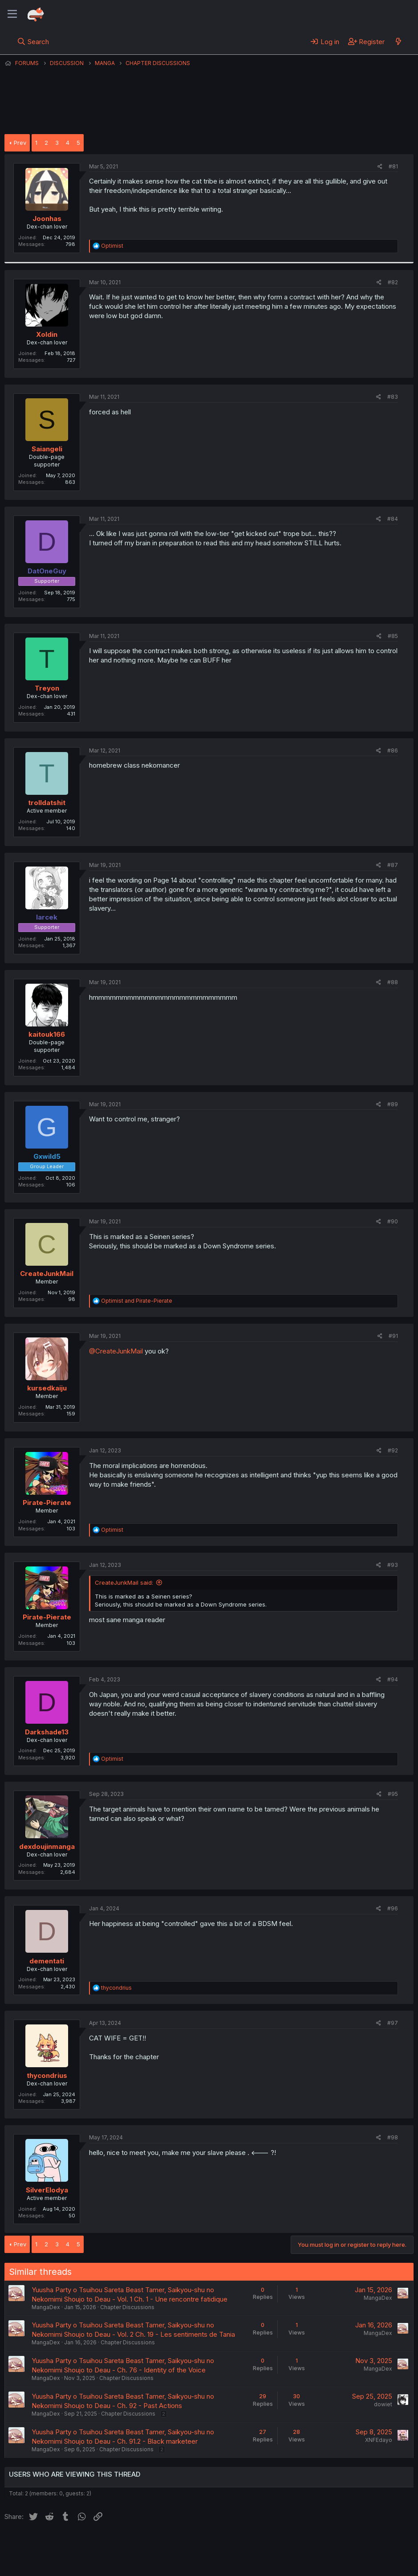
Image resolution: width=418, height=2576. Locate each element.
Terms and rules (169, 2544)
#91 (393, 1336)
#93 (392, 1565)
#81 (393, 166)
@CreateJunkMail (116, 1351)
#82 (393, 282)
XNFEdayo (378, 2440)
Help (259, 2544)
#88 (392, 982)
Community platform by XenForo (340, 2556)
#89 (392, 1104)
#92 (393, 1450)
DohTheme (329, 2563)
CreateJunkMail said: (124, 1582)
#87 (392, 865)
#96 (392, 1908)
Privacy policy (222, 2544)
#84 (392, 518)
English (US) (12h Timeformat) (50, 2544)
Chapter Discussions (127, 2307)
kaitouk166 (46, 1034)
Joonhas (46, 218)
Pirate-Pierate (47, 1502)
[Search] (33, 41)
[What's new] (398, 41)
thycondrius (47, 2075)
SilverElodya (47, 2190)
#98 (392, 2137)
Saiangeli (47, 449)
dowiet (383, 2404)
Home (285, 2544)
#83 (392, 396)
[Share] (380, 167)
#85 (393, 636)
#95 (393, 1794)
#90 (392, 1221)
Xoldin (46, 334)
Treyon (47, 688)
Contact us (121, 2544)
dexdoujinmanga (47, 1846)
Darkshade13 (47, 1732)
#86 (392, 750)
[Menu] (12, 14)
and (136, 1300)
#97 (392, 2023)
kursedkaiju (47, 1388)
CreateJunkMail (46, 1273)
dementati (46, 1961)
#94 (392, 1679)
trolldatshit (46, 802)
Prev (20, 142)
